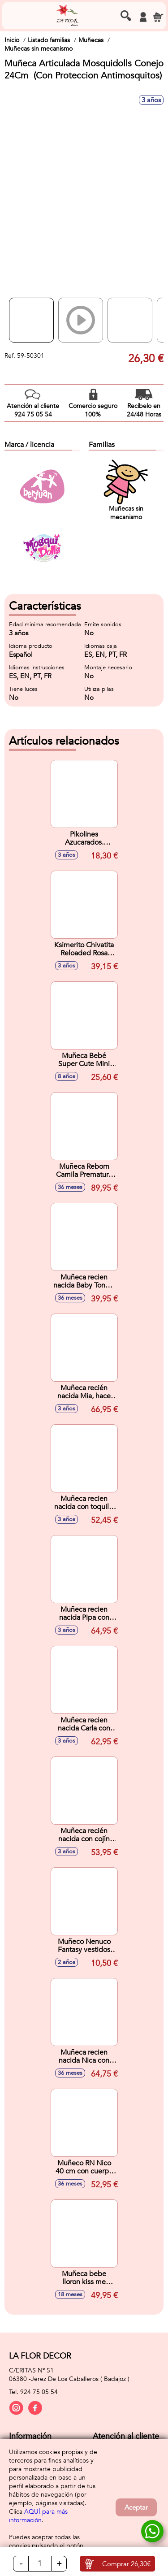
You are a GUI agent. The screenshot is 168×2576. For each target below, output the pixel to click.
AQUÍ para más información (38, 2515)
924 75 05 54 (39, 2392)
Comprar (126, 2563)
